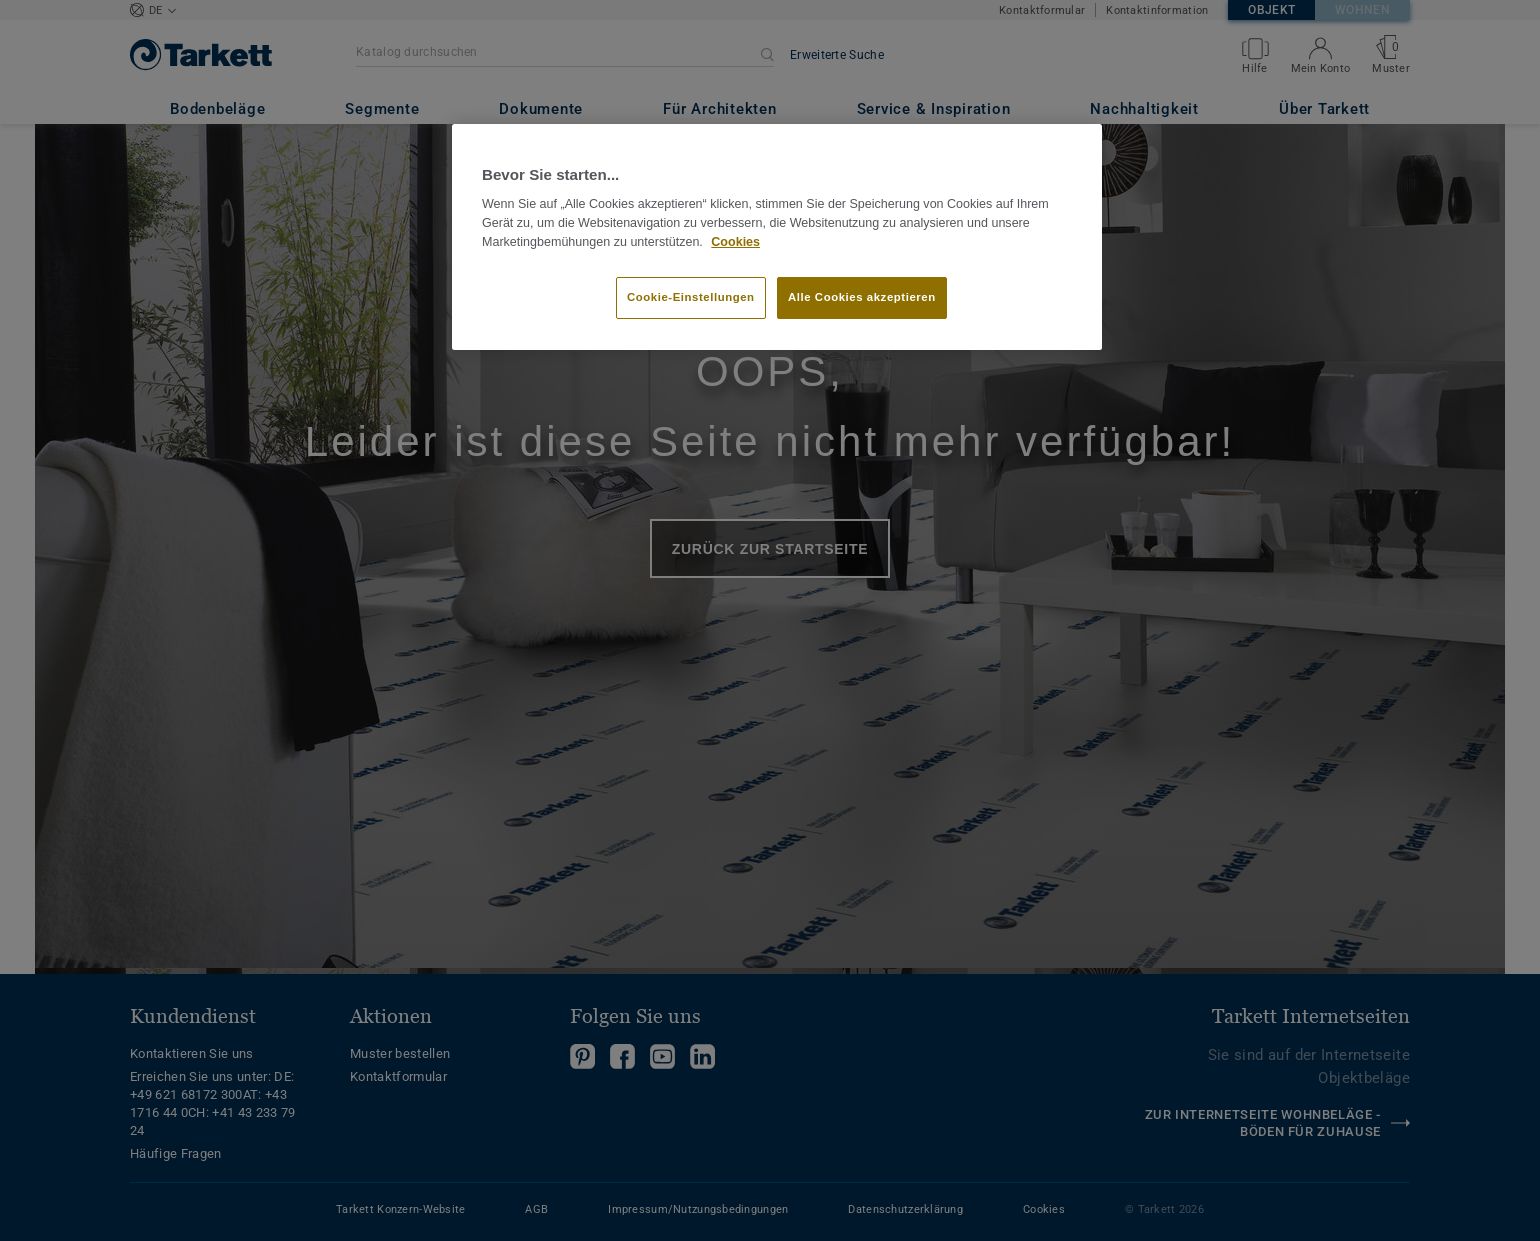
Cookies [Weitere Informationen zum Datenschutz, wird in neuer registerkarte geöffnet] (735, 242)
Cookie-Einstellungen (691, 297)
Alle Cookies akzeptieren (862, 297)
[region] (777, 237)
